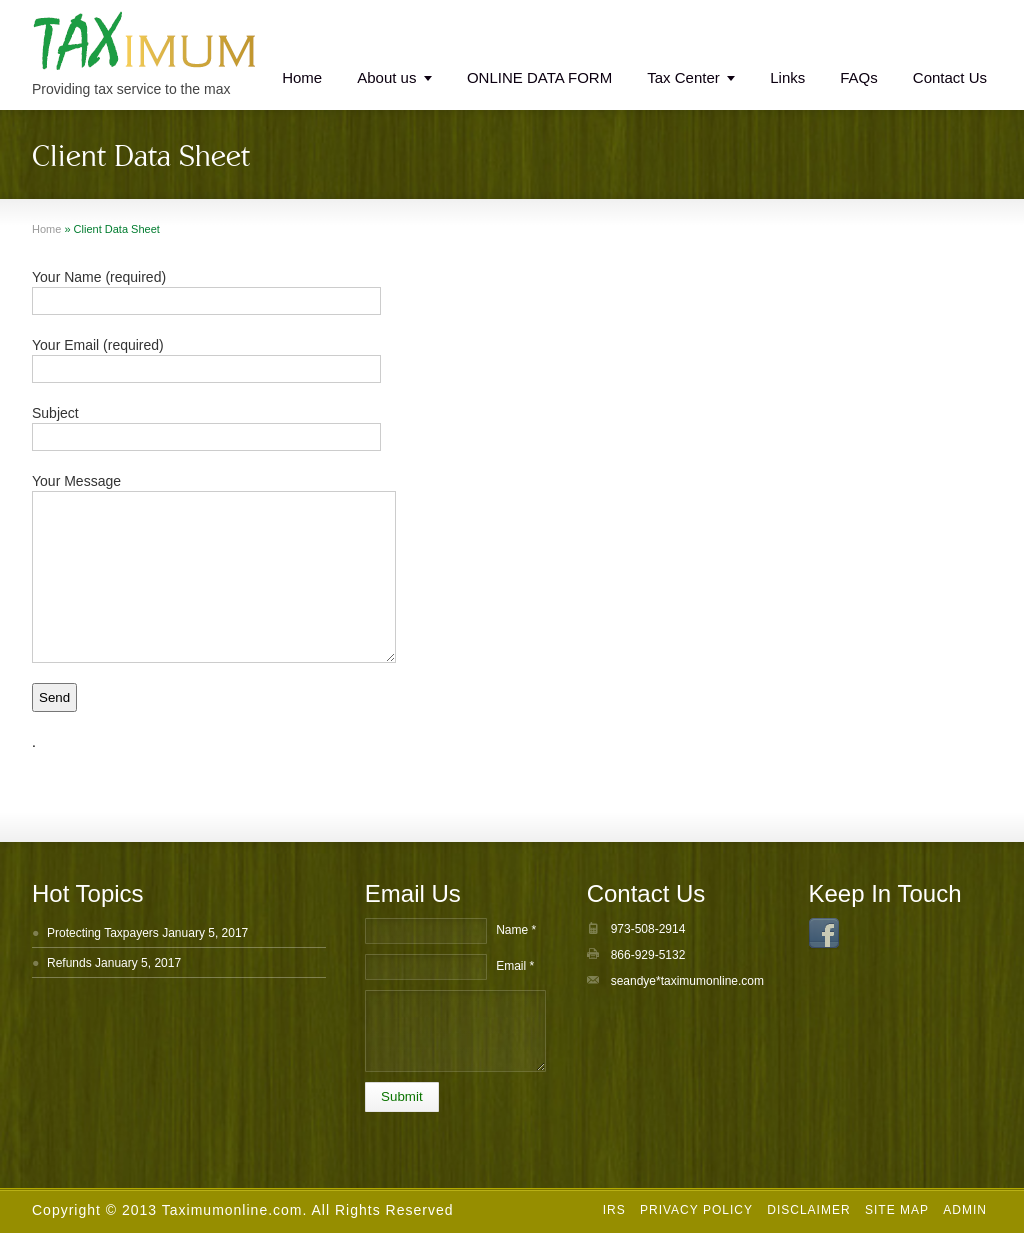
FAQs (859, 77)
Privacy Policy (696, 1210)
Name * (516, 930)
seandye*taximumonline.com (687, 981)
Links (787, 77)
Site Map (897, 1210)
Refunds (69, 963)
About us (386, 77)
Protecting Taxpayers (103, 933)
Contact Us (950, 77)
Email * (515, 966)
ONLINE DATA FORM (539, 77)
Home (302, 77)
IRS (614, 1210)
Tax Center (683, 77)
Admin (965, 1210)
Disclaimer (808, 1210)
